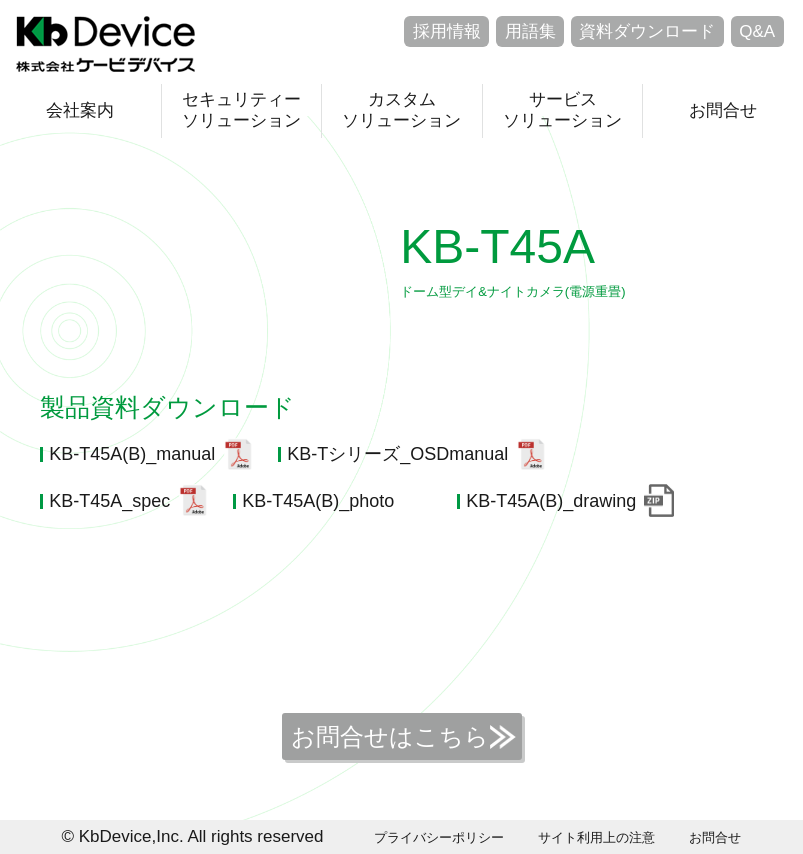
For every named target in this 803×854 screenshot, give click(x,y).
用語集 (530, 31)
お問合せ (723, 110)
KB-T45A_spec (109, 501)
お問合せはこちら (390, 736)
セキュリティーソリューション (241, 109)
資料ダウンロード (647, 31)
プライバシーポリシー (439, 837)
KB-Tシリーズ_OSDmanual (397, 454)
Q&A (757, 31)
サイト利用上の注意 (596, 837)
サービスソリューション (562, 109)
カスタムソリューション (401, 109)
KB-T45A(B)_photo (318, 501)
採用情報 (447, 31)
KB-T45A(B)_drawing (551, 501)
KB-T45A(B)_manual (132, 454)
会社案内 (80, 110)
